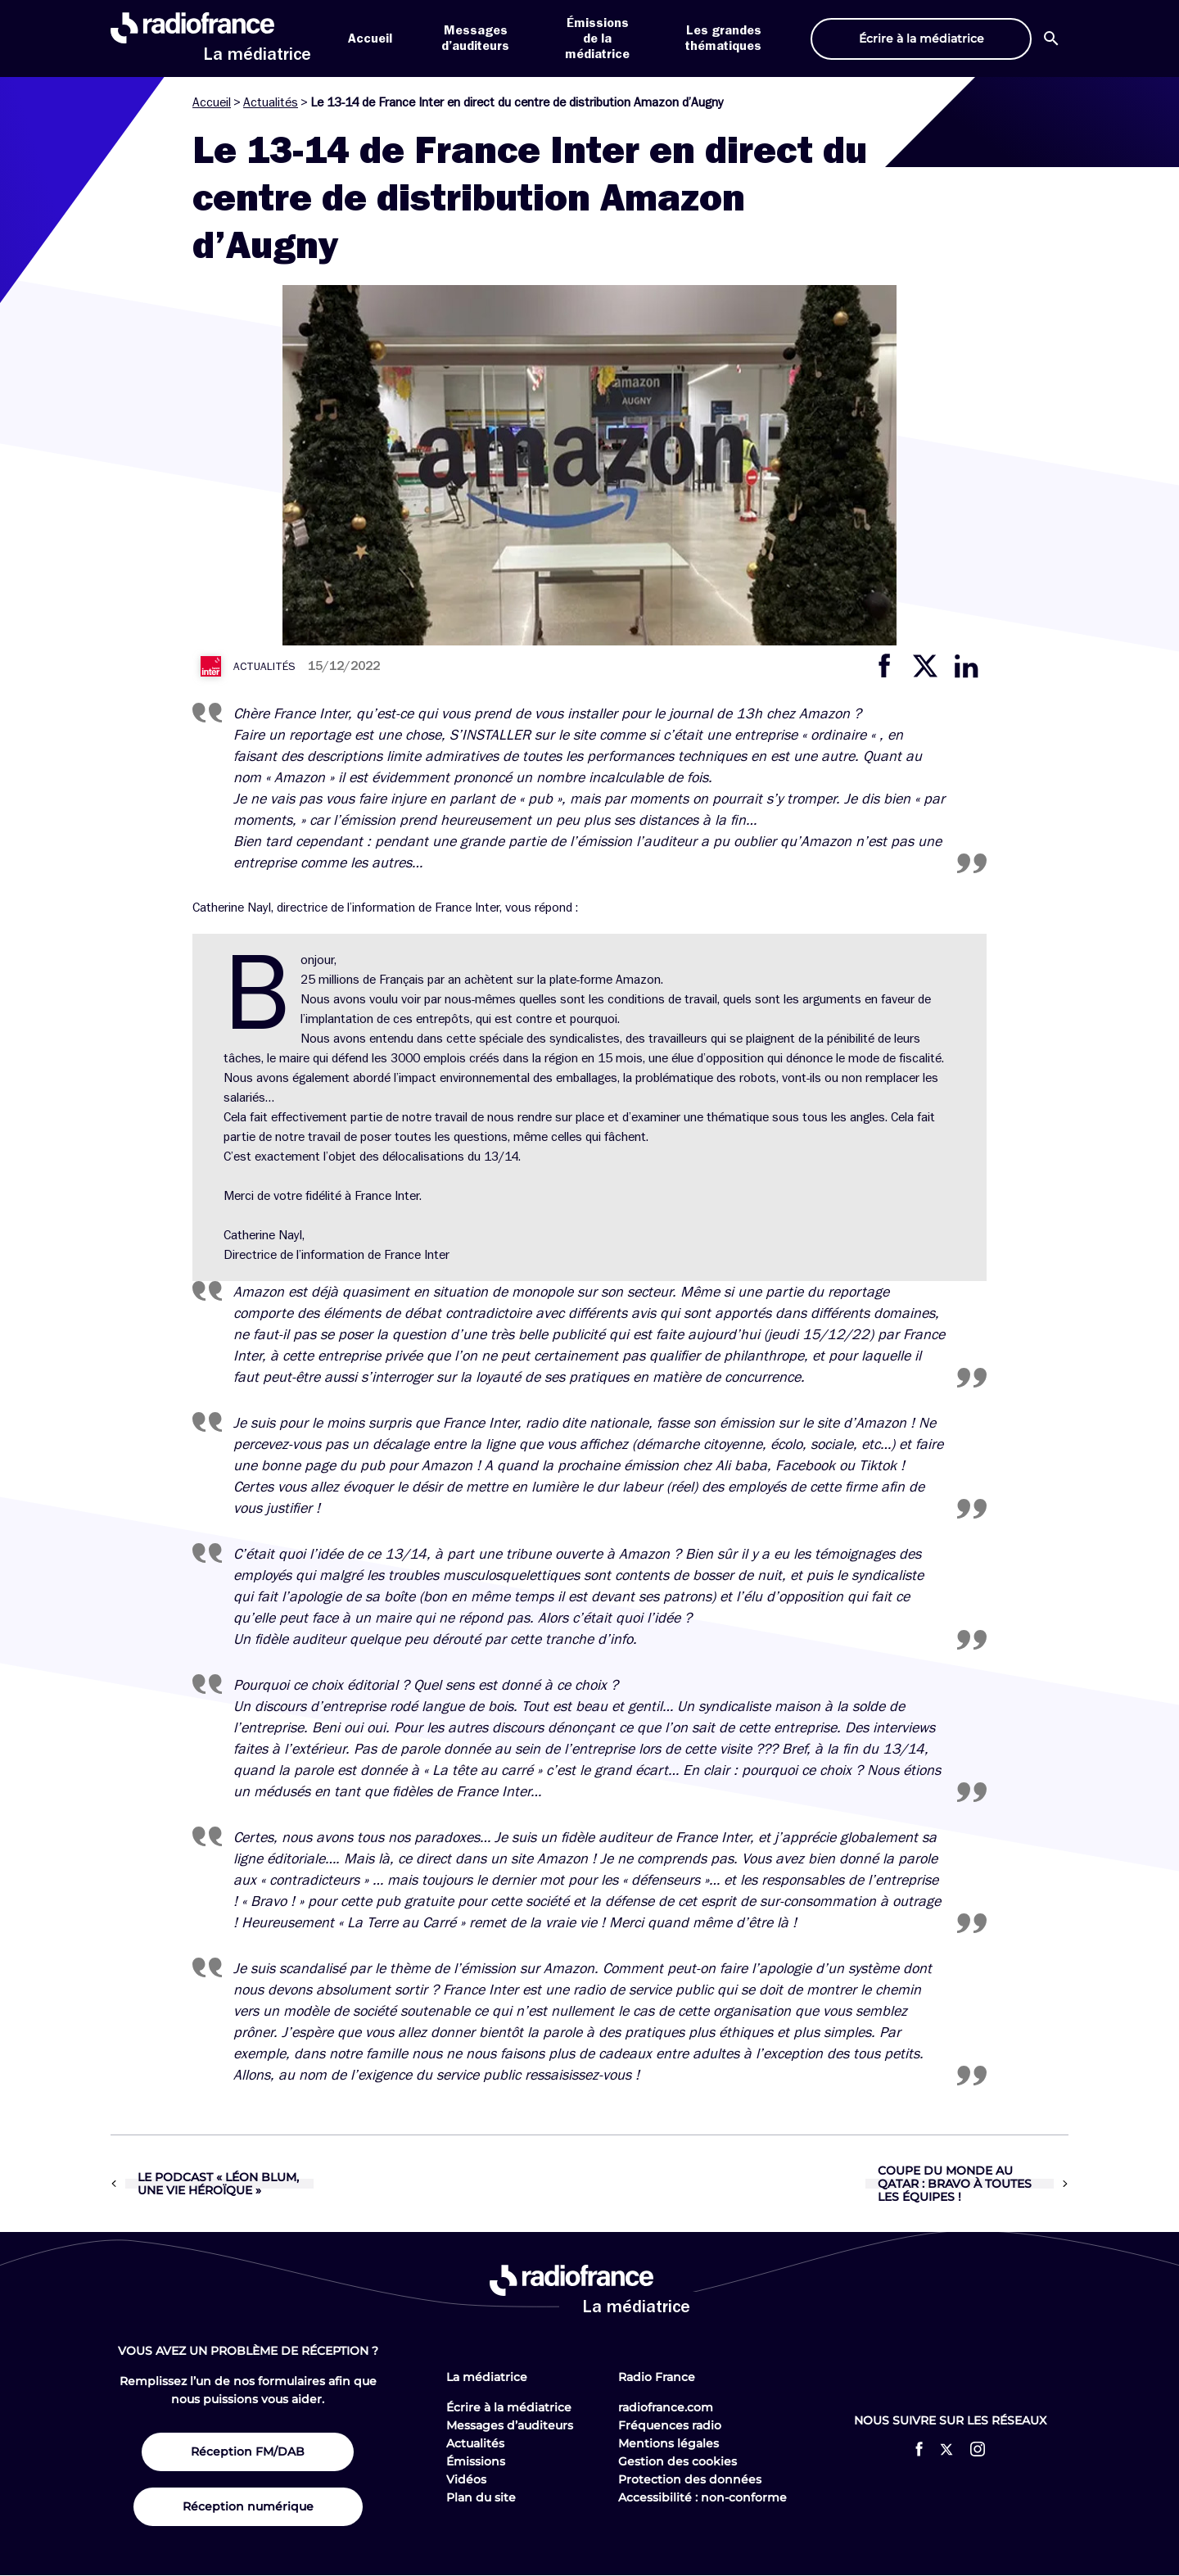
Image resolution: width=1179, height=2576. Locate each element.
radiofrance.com (665, 2407)
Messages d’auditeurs (509, 2425)
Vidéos (466, 2479)
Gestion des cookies (677, 2461)
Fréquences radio (669, 2425)
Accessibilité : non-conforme (702, 2497)
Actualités (270, 102)
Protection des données (689, 2479)
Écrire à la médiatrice (508, 2407)
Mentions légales (668, 2443)
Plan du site (481, 2497)
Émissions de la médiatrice (597, 38)
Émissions (475, 2461)
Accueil (370, 38)
